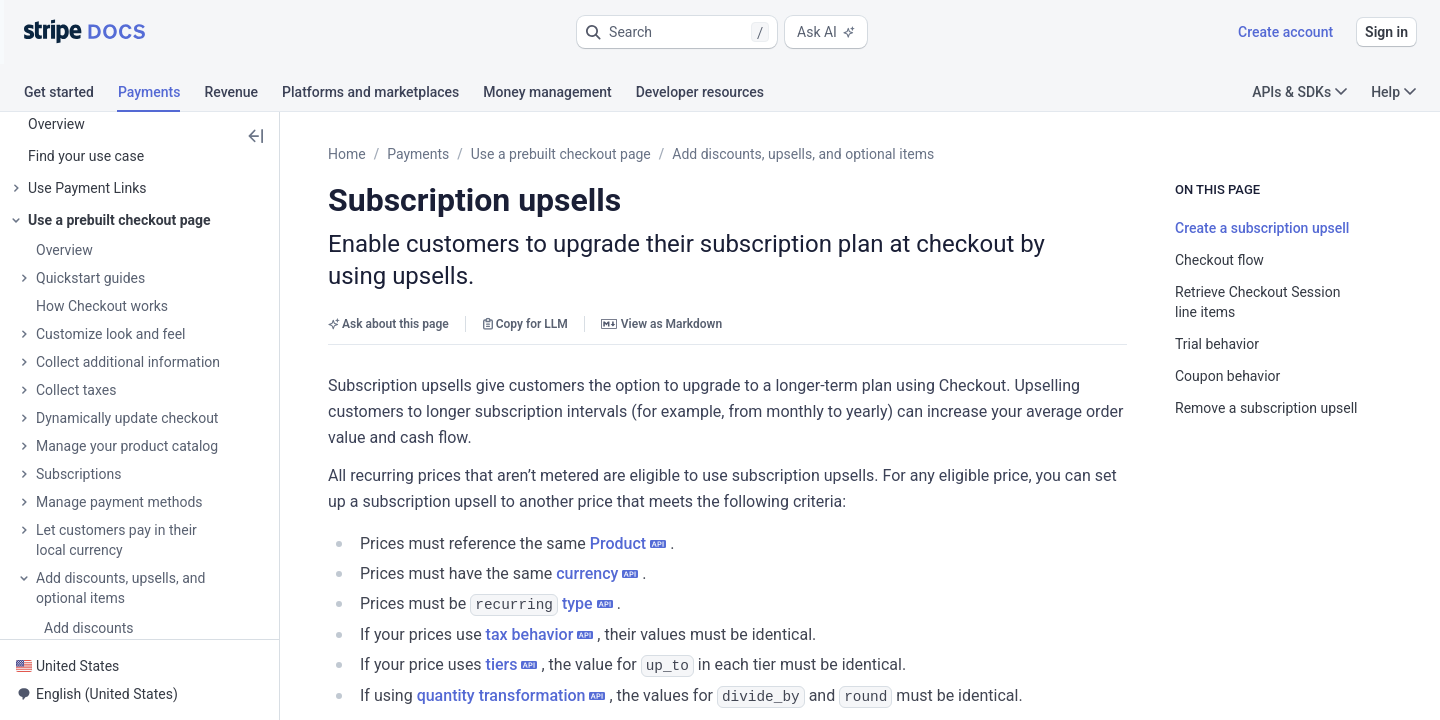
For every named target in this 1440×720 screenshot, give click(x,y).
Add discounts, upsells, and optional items (803, 154)
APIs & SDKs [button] (1299, 92)
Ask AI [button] (826, 32)
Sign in (1386, 32)
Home (347, 154)
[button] (677, 32)
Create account (1285, 32)
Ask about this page (388, 324)
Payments (418, 154)
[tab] (71, 95)
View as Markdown (661, 324)
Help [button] (1393, 92)
